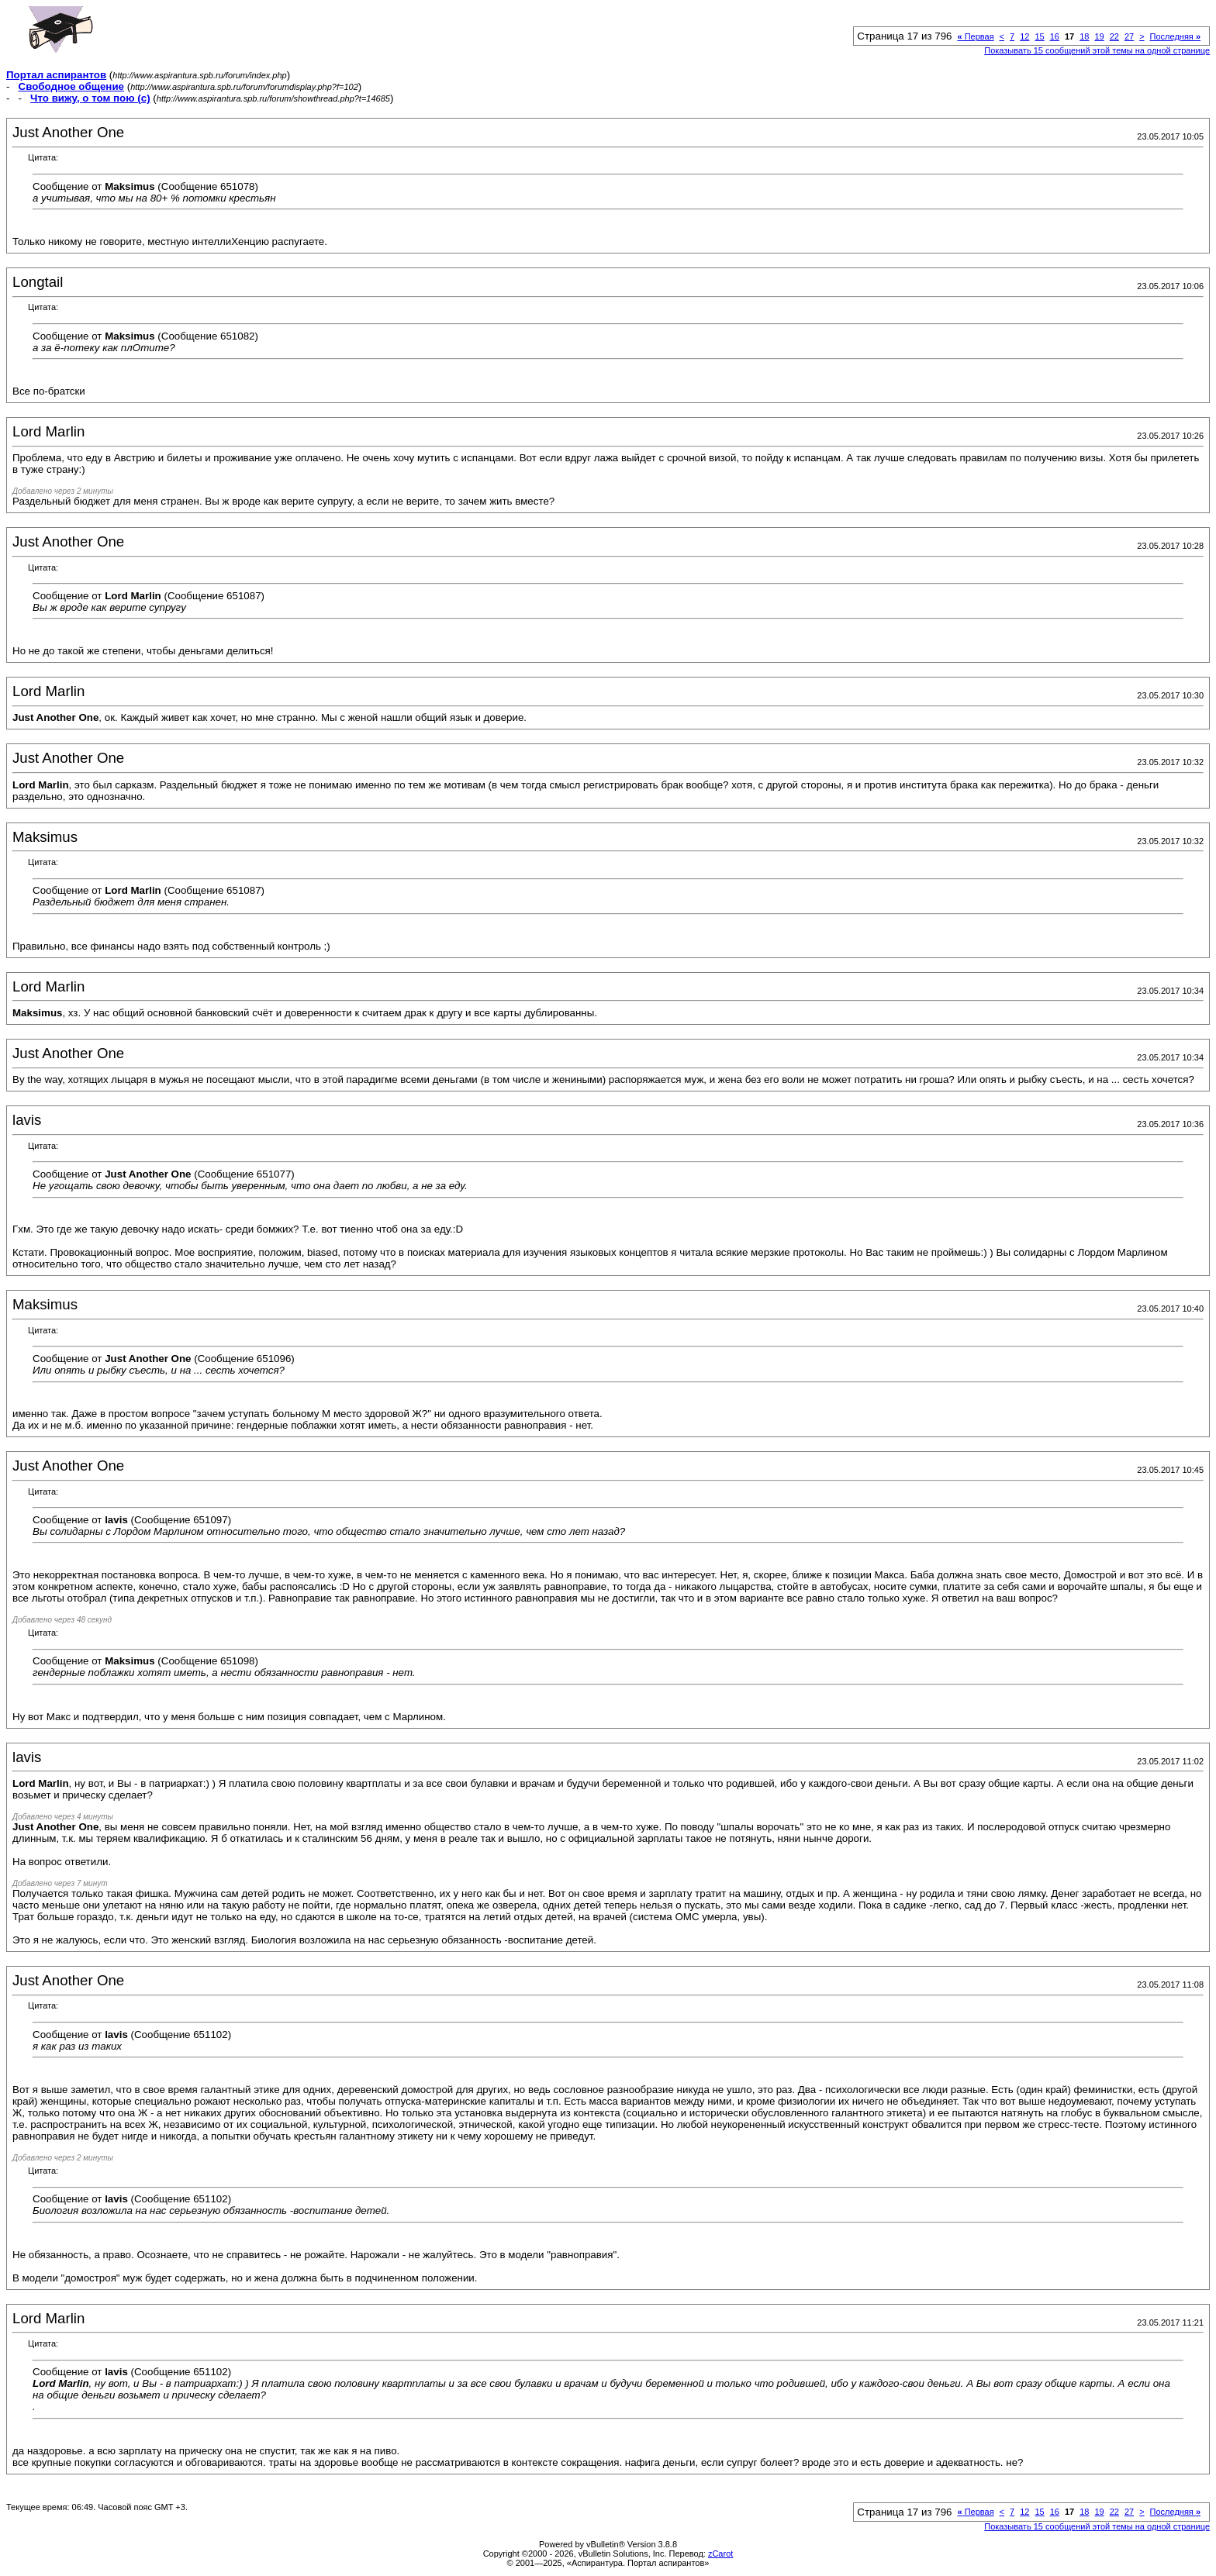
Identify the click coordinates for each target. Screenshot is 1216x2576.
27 (1129, 36)
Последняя (1175, 36)
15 (1039, 36)
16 (1054, 36)
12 (1024, 36)
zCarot (720, 2553)
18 (1084, 36)
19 (1099, 36)
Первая (975, 36)
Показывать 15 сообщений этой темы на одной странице (1097, 50)
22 (1114, 36)
